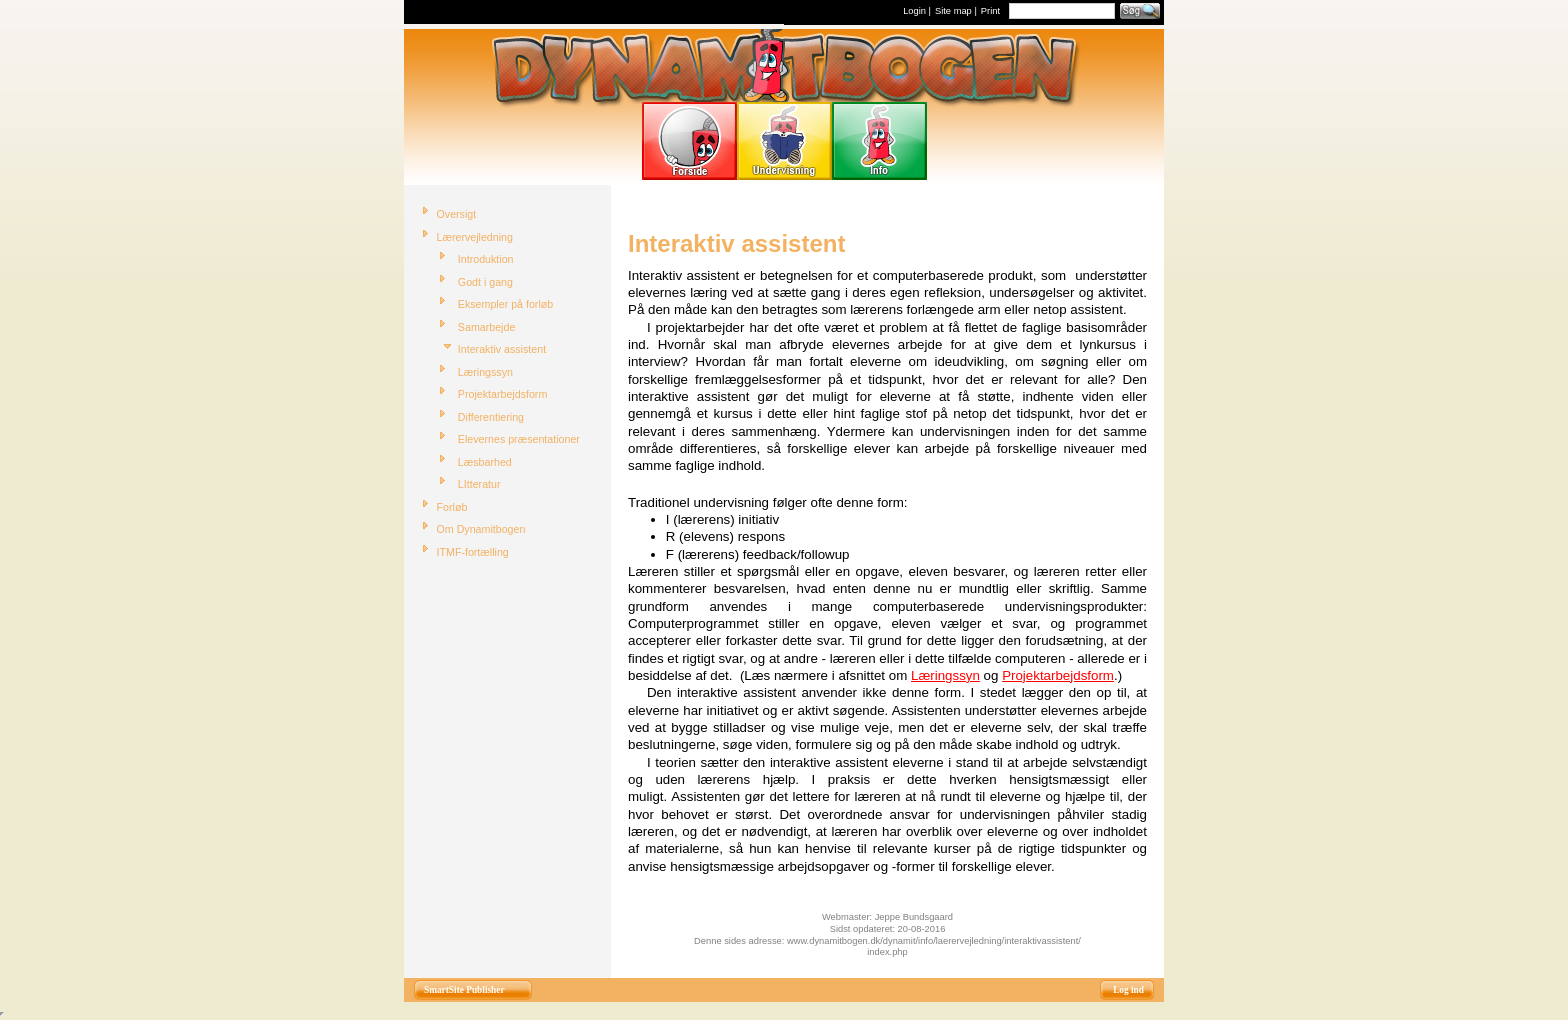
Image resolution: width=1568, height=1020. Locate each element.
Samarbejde (486, 327)
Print (990, 11)
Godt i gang (485, 282)
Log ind (1128, 990)
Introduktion (486, 259)
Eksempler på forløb (505, 304)
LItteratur (479, 484)
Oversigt (457, 214)
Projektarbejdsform (502, 394)
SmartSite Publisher (464, 990)
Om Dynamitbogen (481, 529)
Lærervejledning (475, 237)
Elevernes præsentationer (519, 439)
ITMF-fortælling (473, 552)
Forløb (452, 507)
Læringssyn (485, 372)
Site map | (956, 11)
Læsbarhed (485, 462)
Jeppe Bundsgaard (914, 917)
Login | (917, 11)
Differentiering (491, 417)
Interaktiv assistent (502, 349)
